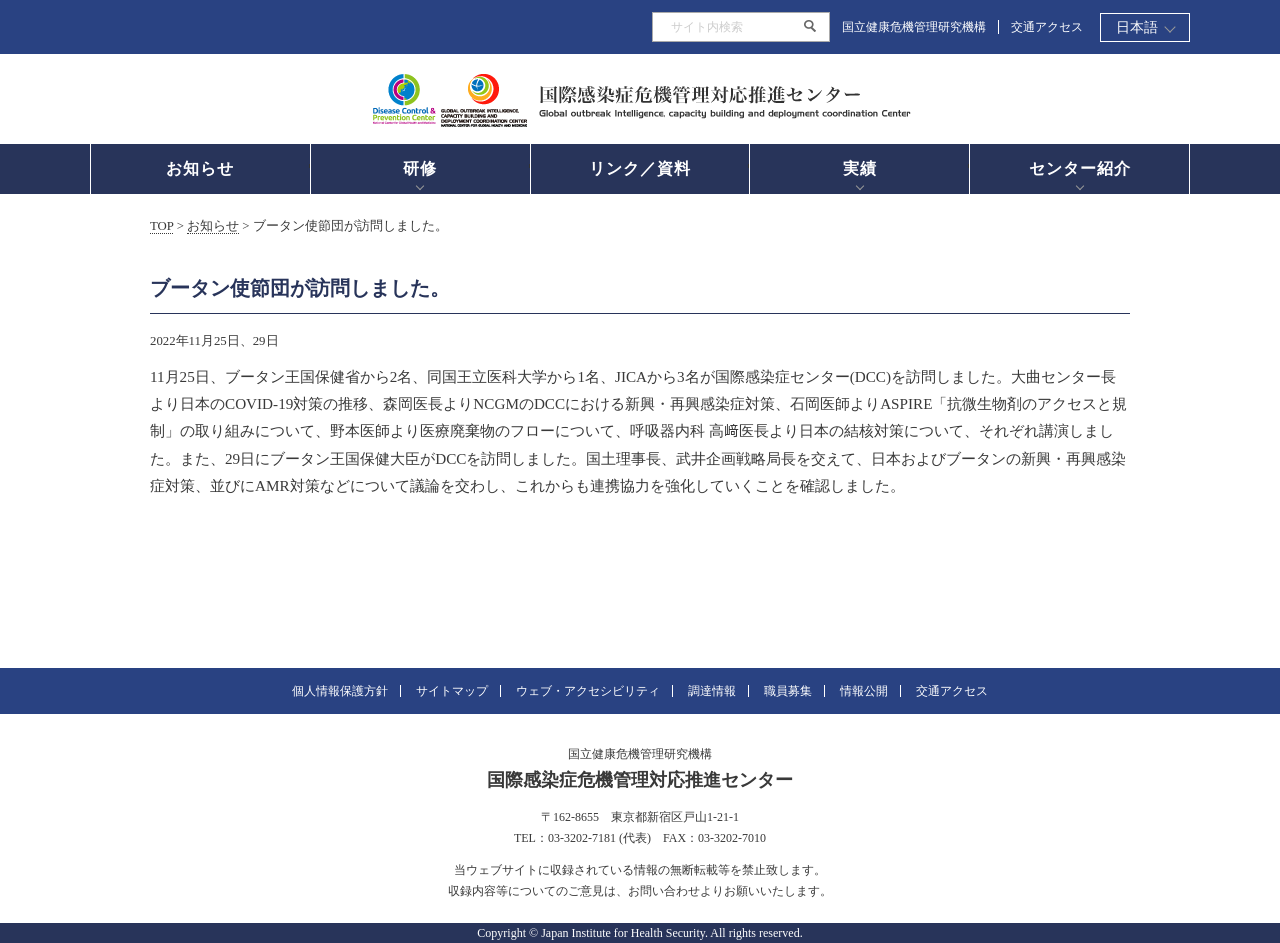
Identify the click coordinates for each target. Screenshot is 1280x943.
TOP (161, 226)
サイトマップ (452, 691)
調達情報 (712, 691)
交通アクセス (1047, 27)
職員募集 (788, 691)
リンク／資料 (640, 168)
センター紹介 (1080, 168)
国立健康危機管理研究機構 (914, 27)
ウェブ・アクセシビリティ (588, 691)
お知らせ (200, 168)
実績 (860, 168)
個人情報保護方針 (340, 691)
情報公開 (864, 691)
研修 (420, 168)
